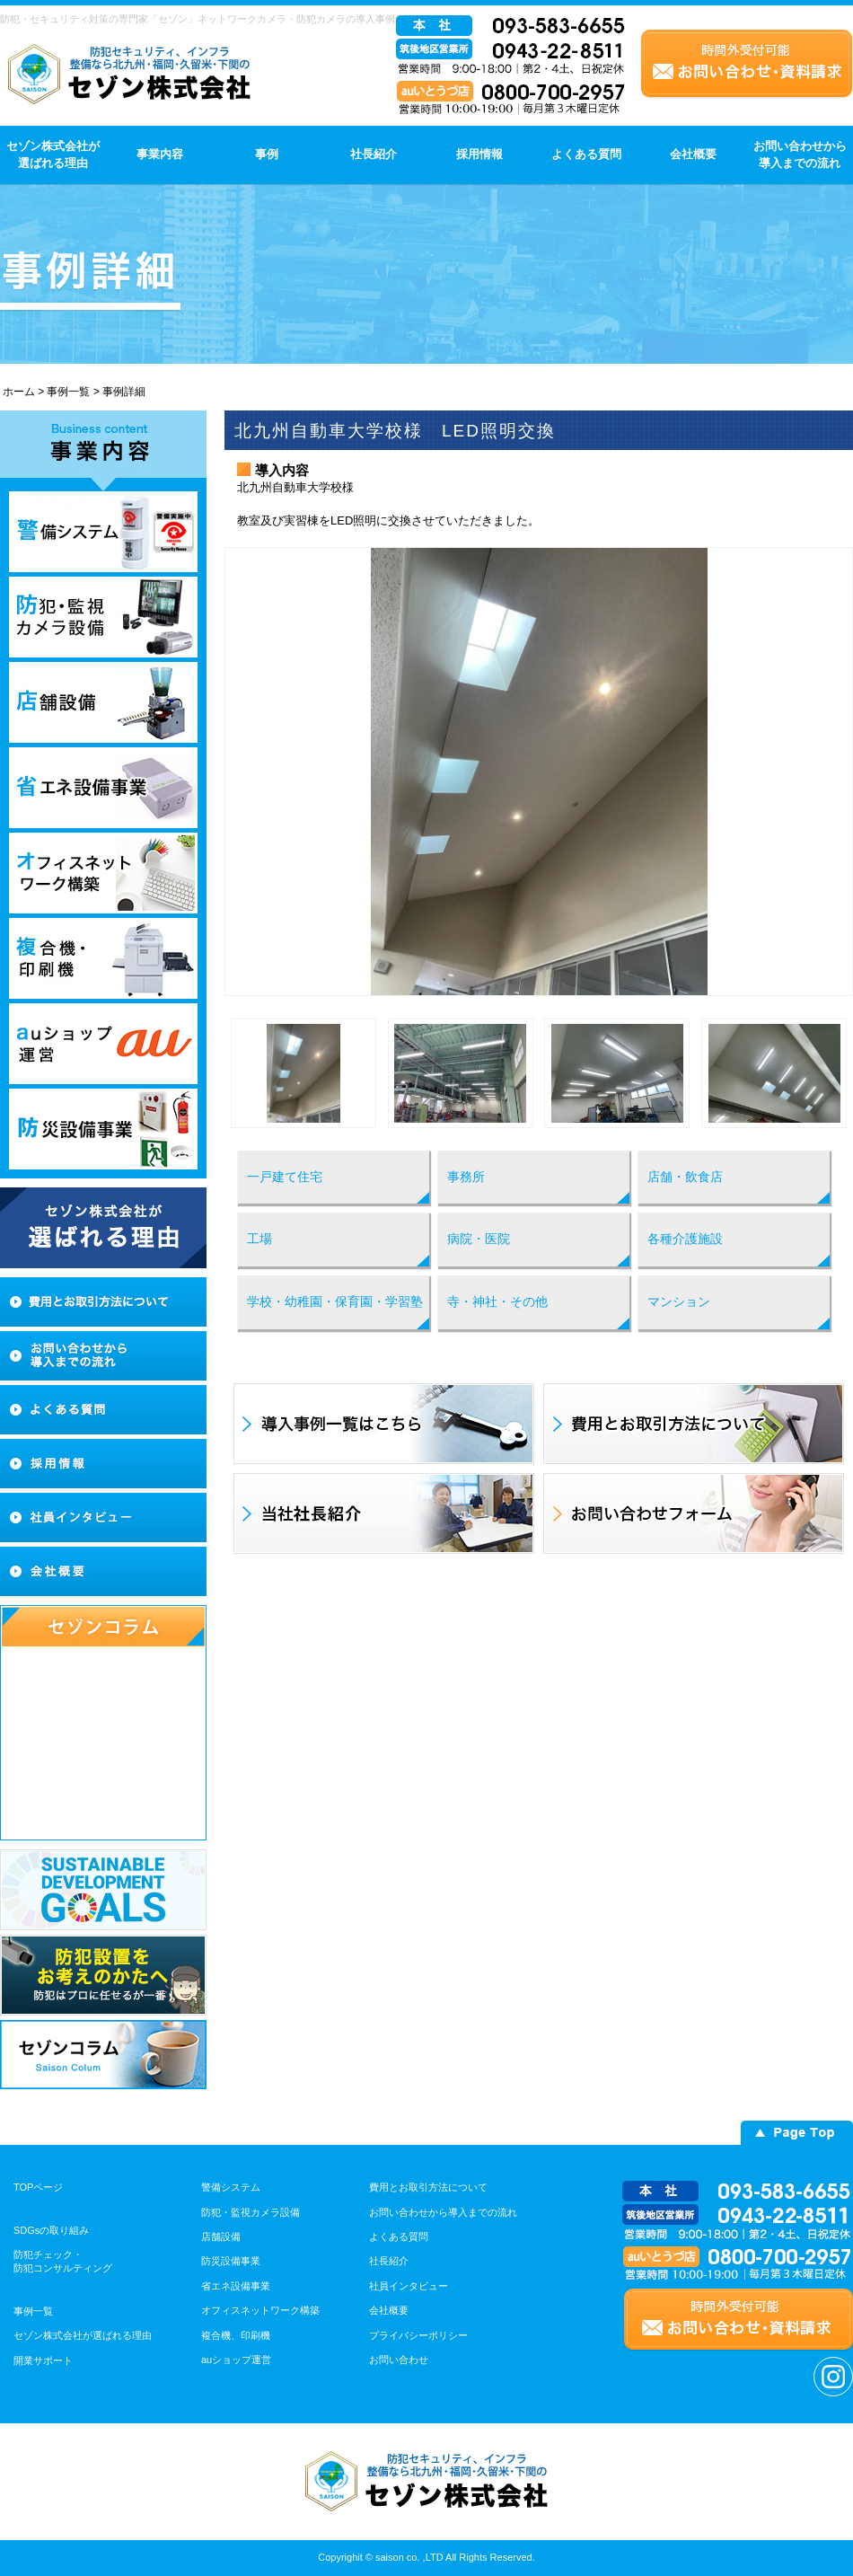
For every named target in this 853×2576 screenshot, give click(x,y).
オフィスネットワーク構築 (260, 2310)
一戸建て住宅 (284, 1176)
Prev (247, 771)
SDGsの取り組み (51, 2230)
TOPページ (38, 2187)
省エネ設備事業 (235, 2285)
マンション (678, 1301)
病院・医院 (478, 1238)
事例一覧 (68, 391)
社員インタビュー (408, 2285)
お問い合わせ (398, 2359)
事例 (266, 154)
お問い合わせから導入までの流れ (800, 154)
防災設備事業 (230, 2260)
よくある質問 (586, 154)
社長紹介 (373, 154)
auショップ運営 (236, 2359)
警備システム (230, 2187)
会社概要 (693, 154)
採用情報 (479, 154)
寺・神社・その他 (497, 1301)
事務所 (466, 1176)
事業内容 (159, 154)
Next (829, 771)
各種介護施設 (685, 1238)
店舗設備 (221, 2236)
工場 (259, 1238)
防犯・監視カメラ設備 (250, 2212)
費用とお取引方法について (428, 2187)
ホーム (19, 391)
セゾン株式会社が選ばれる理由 (53, 154)
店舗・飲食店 (685, 1176)
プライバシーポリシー (418, 2335)
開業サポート (43, 2360)
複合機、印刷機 (235, 2335)
